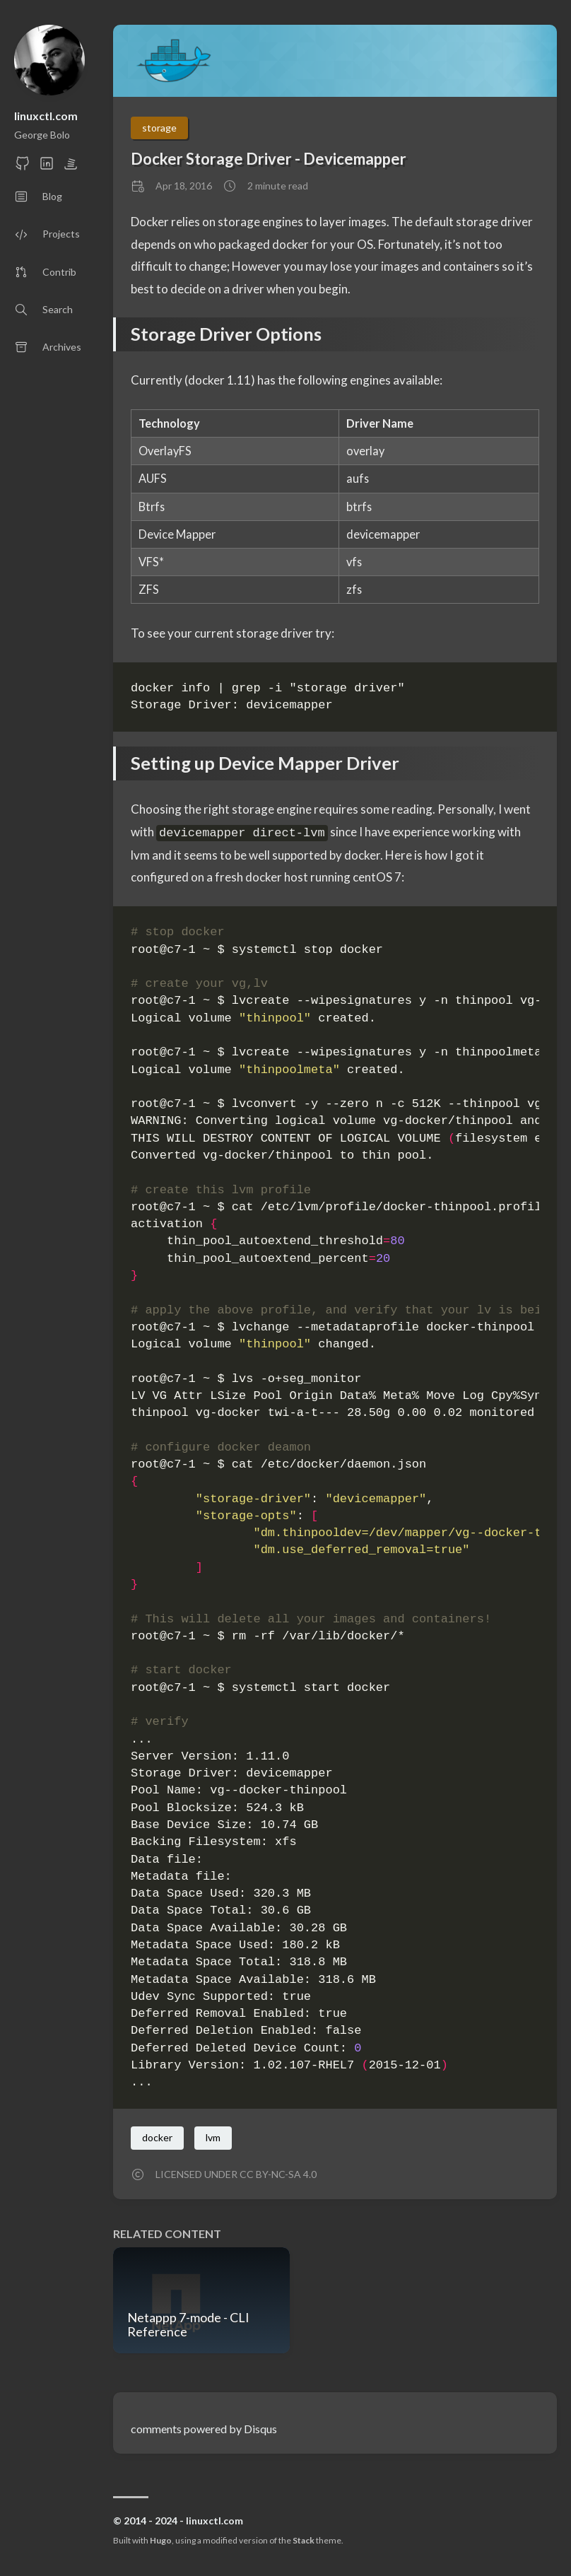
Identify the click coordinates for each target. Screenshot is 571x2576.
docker (157, 2137)
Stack (303, 2540)
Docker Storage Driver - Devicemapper (268, 158)
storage (159, 128)
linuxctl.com (46, 115)
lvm (213, 2137)
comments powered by (204, 2428)
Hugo (161, 2540)
